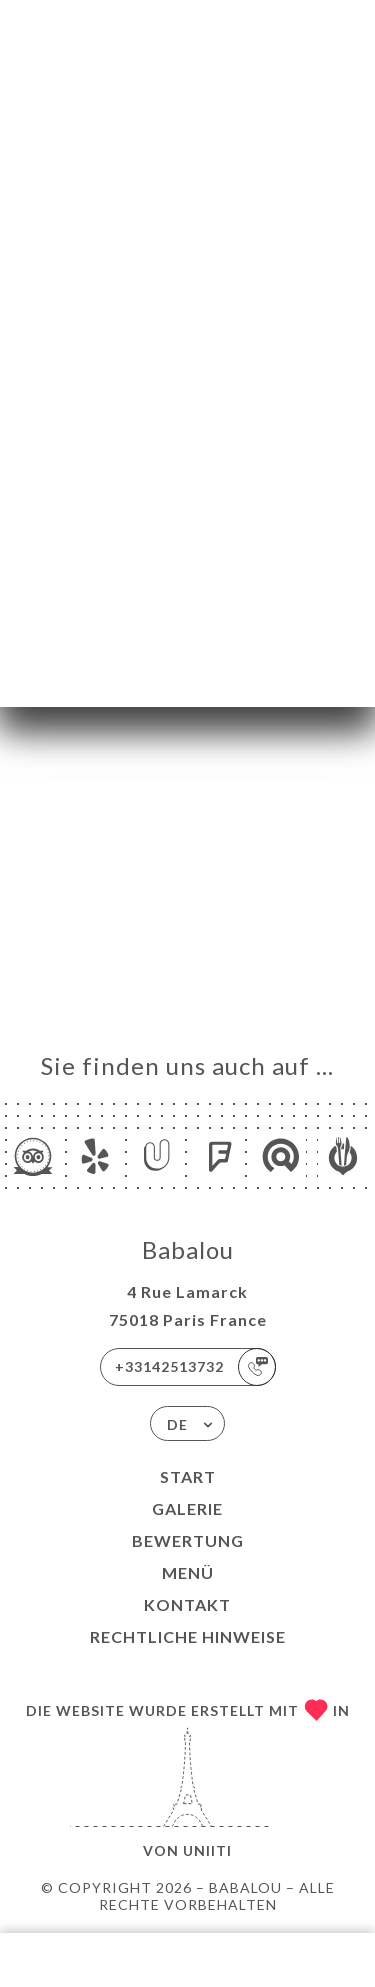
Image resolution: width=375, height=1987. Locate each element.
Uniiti (207, 1850)
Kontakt (187, 1604)
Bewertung (188, 1540)
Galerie (187, 1508)
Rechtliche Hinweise (188, 1636)
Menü (188, 1572)
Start (188, 1476)
